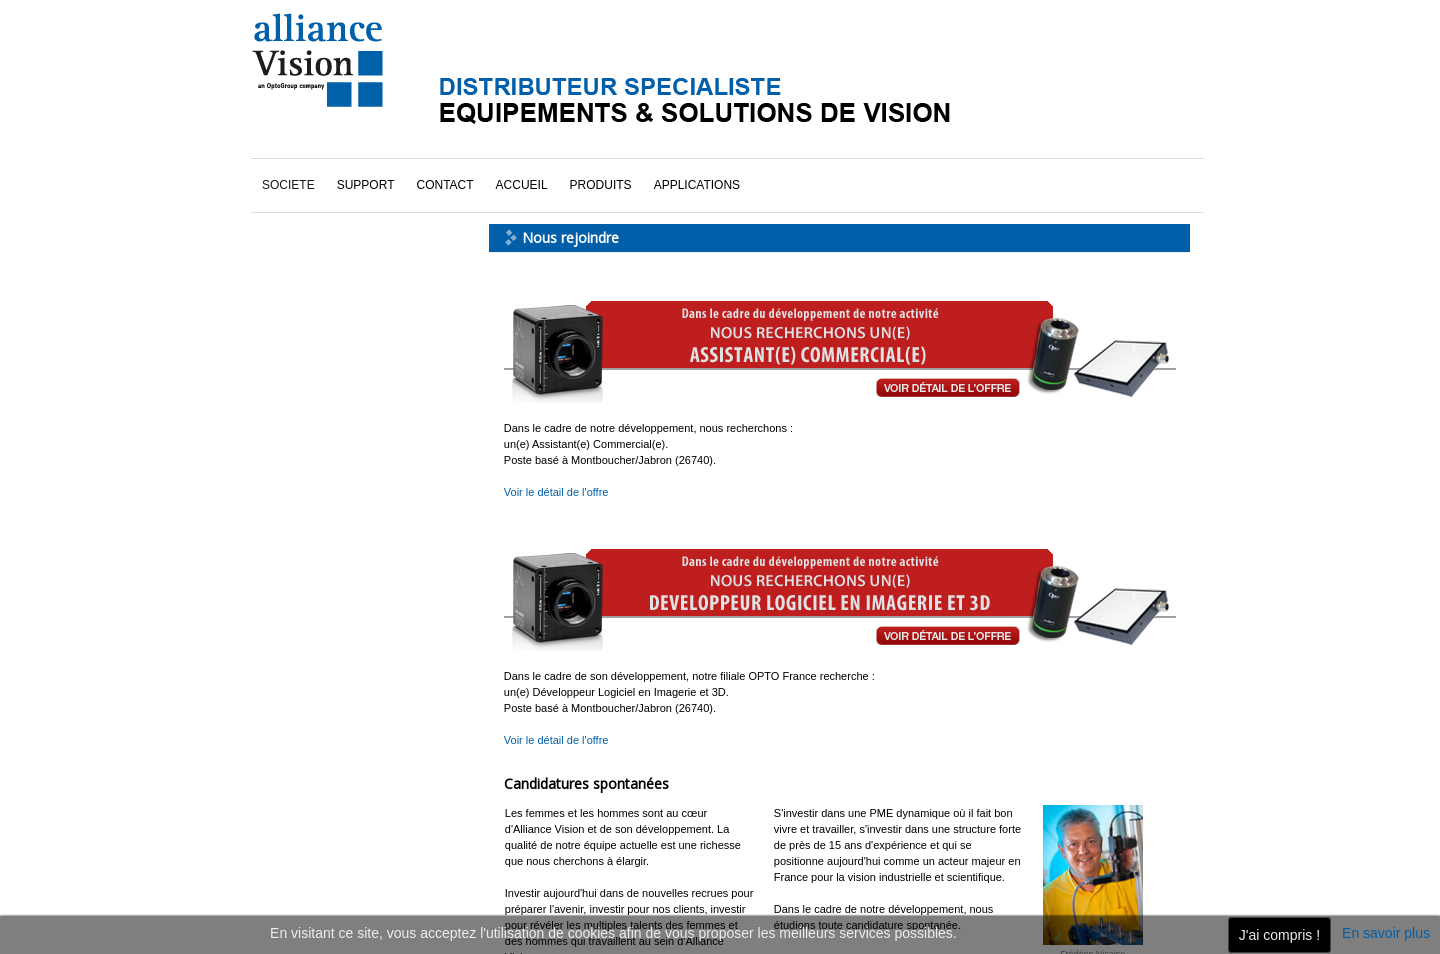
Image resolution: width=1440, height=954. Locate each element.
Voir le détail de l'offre (556, 492)
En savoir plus (1386, 933)
